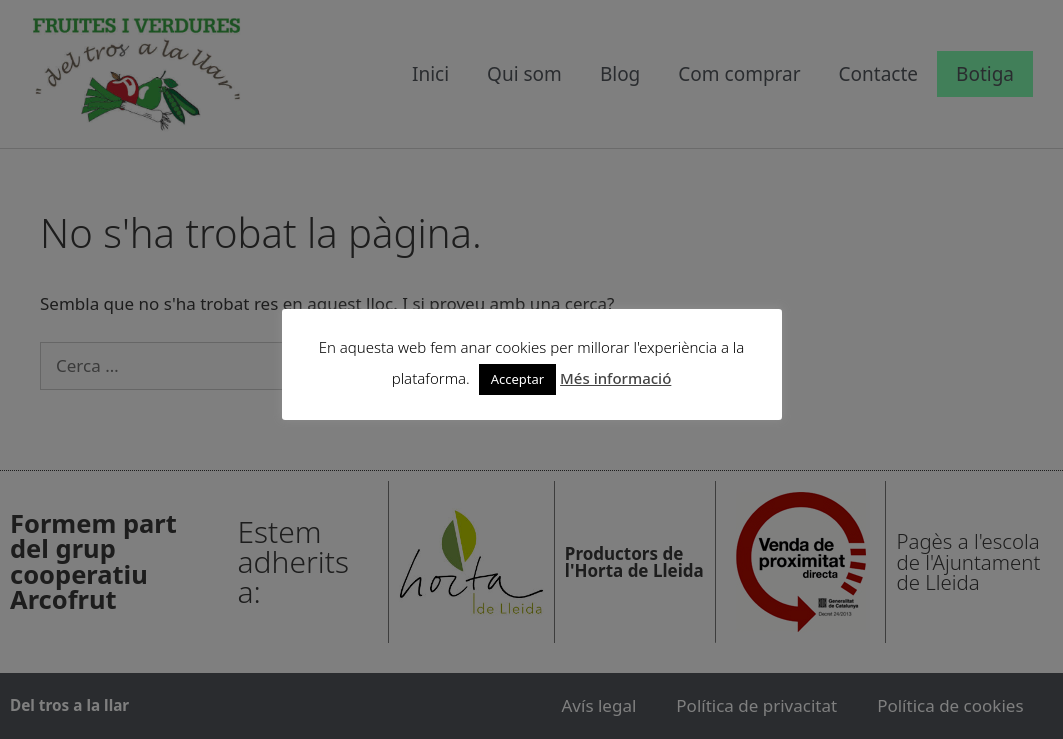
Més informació (615, 378)
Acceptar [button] (517, 379)
